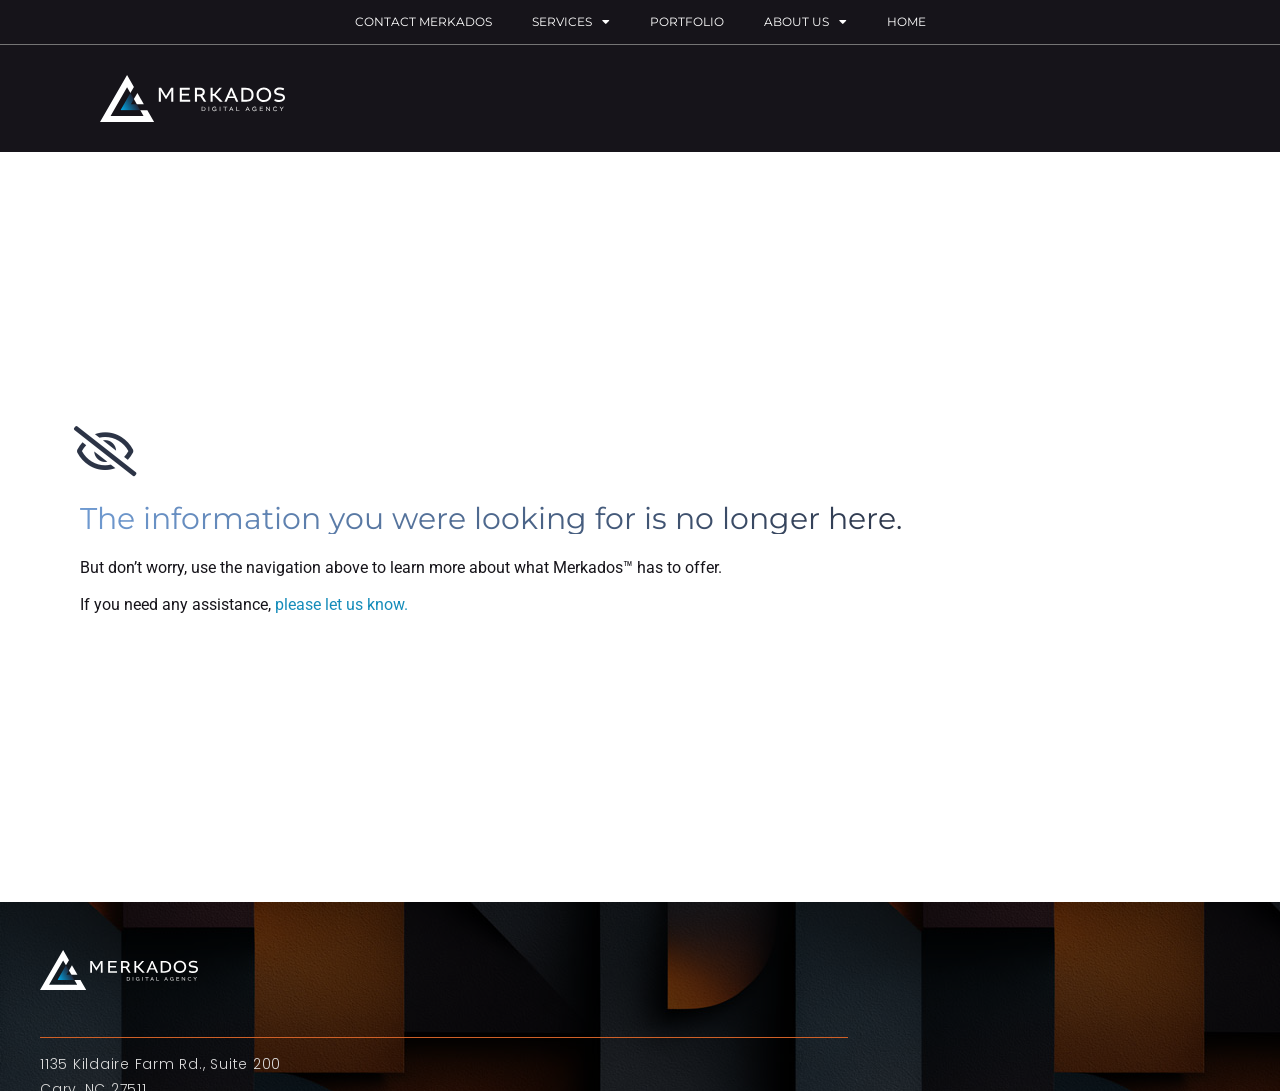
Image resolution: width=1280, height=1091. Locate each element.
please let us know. (341, 604)
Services (571, 22)
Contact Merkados (423, 21)
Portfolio (687, 21)
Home (906, 21)
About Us (805, 22)
